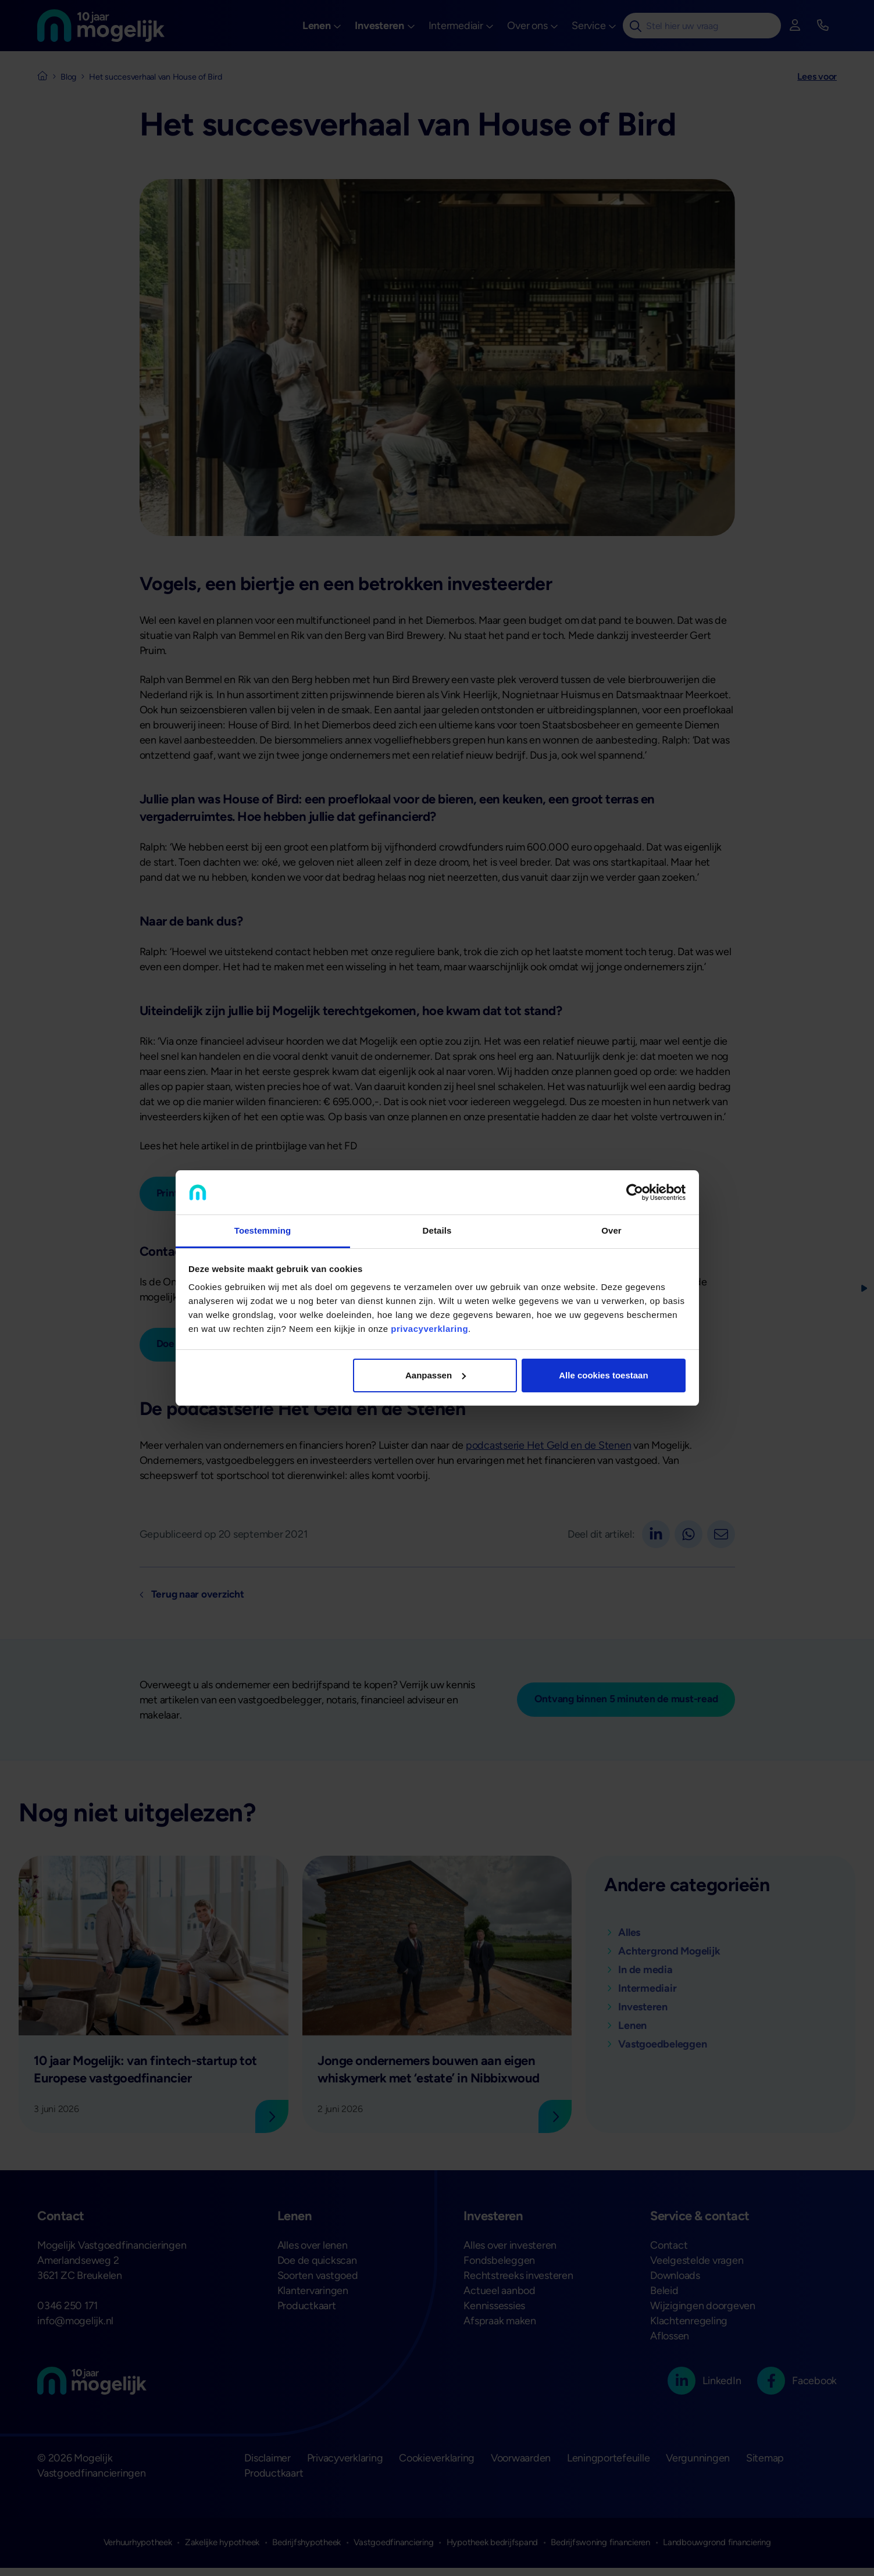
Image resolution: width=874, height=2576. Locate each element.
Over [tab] (611, 1230)
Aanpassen (435, 1375)
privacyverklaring (429, 1329)
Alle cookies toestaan (603, 1375)
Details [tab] (437, 1230)
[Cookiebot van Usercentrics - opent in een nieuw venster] (635, 1192)
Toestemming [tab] (262, 1230)
